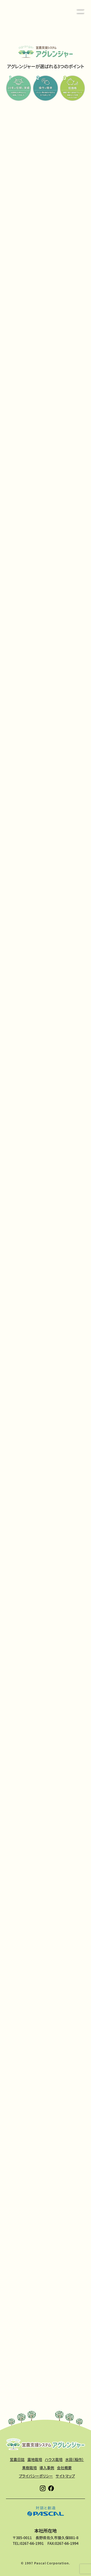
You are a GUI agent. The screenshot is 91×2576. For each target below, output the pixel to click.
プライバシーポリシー (36, 2476)
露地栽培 (34, 2459)
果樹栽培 (29, 2467)
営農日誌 (17, 2459)
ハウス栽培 (54, 2459)
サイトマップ (65, 2476)
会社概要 (64, 2467)
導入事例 (46, 2467)
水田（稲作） (74, 2459)
